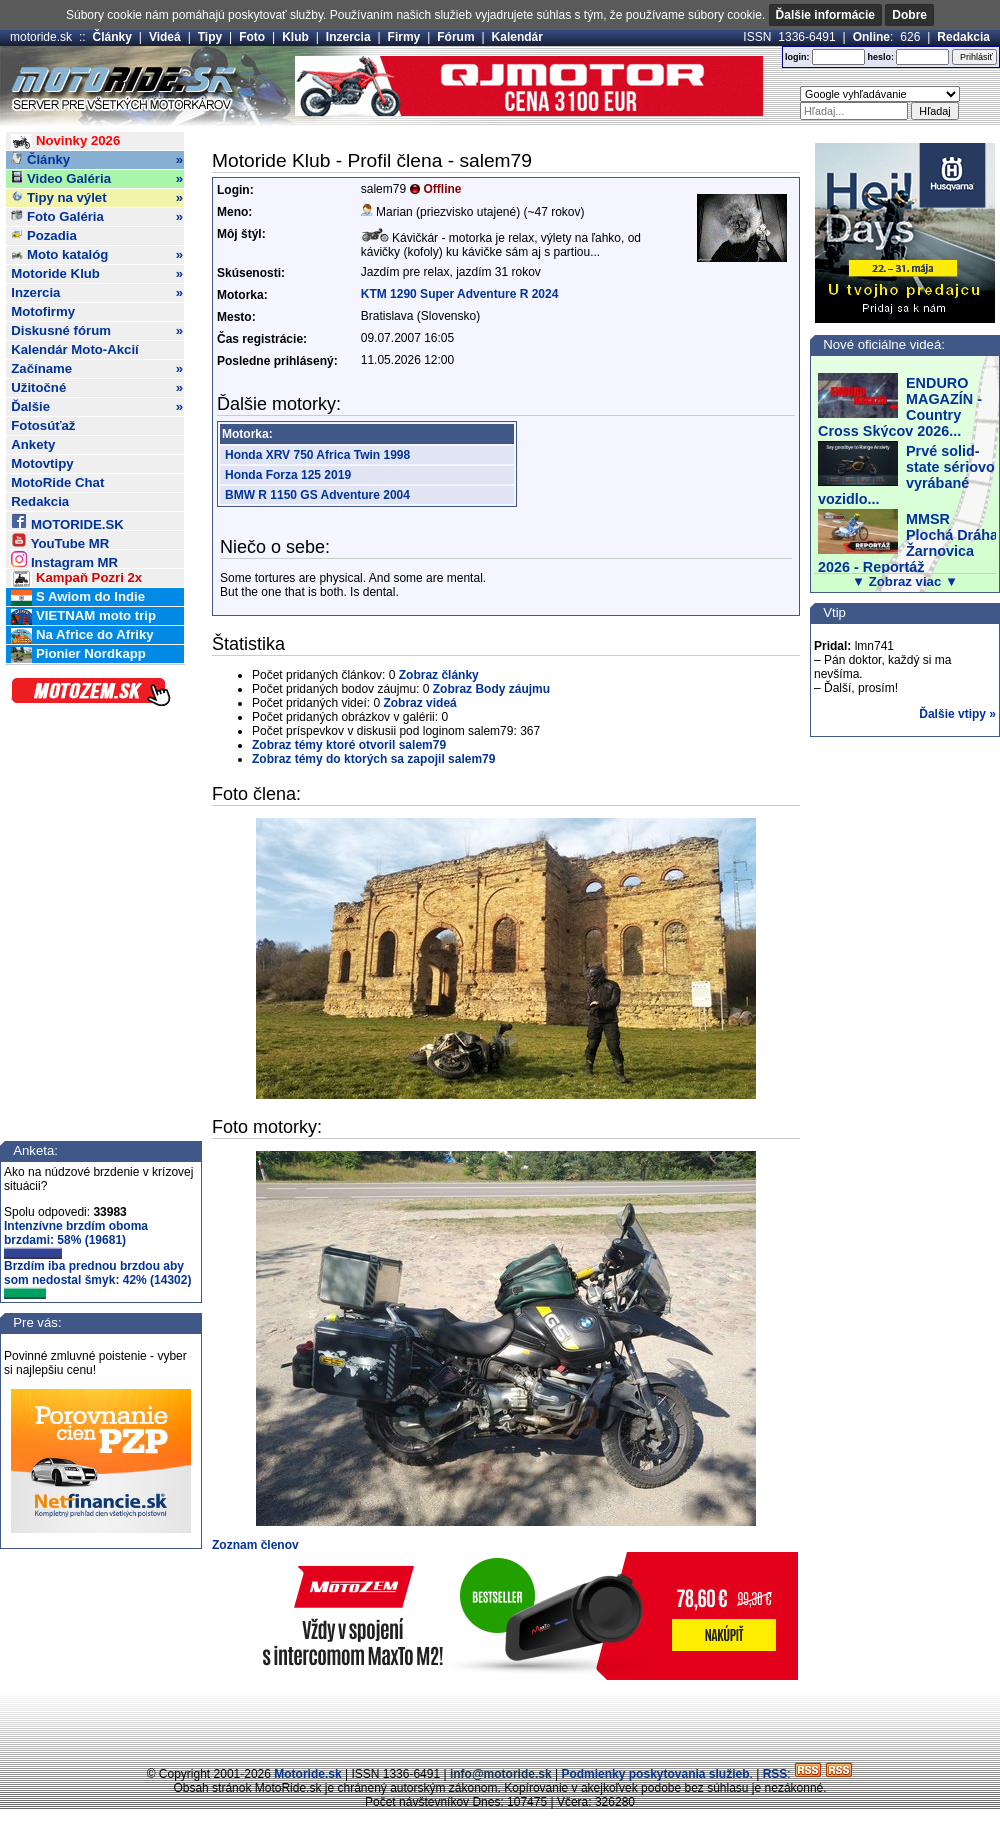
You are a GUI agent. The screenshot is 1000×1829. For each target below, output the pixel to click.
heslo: (880, 57)
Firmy (404, 37)
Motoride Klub (97, 274)
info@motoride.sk (501, 1774)
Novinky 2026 (65, 141)
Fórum (455, 37)
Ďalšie (97, 407)
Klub (295, 37)
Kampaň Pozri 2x (76, 578)
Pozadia (44, 235)
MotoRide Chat (57, 482)
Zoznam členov (255, 1545)
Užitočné (97, 388)
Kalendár (517, 37)
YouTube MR (60, 540)
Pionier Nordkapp (78, 654)
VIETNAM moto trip (83, 616)
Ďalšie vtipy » (957, 714)
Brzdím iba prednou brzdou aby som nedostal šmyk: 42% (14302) (97, 1279)
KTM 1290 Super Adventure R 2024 (460, 294)
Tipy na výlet (97, 198)
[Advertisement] (500, 1720)
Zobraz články (439, 675)
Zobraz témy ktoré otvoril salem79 (349, 745)
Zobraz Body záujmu (491, 689)
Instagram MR (64, 559)
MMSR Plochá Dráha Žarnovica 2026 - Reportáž (908, 543)
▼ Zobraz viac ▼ (905, 581)
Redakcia (963, 37)
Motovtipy (42, 463)
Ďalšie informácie (825, 15)
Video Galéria (97, 179)
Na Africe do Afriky (82, 635)
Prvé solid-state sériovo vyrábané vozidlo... (906, 475)
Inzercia (348, 37)
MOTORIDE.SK (67, 521)
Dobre (909, 15)
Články (112, 37)
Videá (165, 37)
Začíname (97, 369)
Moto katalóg (97, 255)
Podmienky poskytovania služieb (655, 1774)
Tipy (210, 37)
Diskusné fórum (97, 331)
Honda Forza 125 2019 (288, 475)
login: (797, 57)
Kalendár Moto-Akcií (75, 349)
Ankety (33, 444)
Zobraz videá (419, 703)
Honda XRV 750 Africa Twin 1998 (317, 455)
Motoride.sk (307, 1774)
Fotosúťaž (43, 425)
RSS (775, 1774)
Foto (252, 37)
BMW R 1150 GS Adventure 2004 (317, 495)
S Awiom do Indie (78, 597)
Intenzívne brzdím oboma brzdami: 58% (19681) (76, 1239)
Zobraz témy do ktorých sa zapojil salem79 (373, 759)
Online (871, 37)
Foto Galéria (97, 217)
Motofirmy (43, 311)
